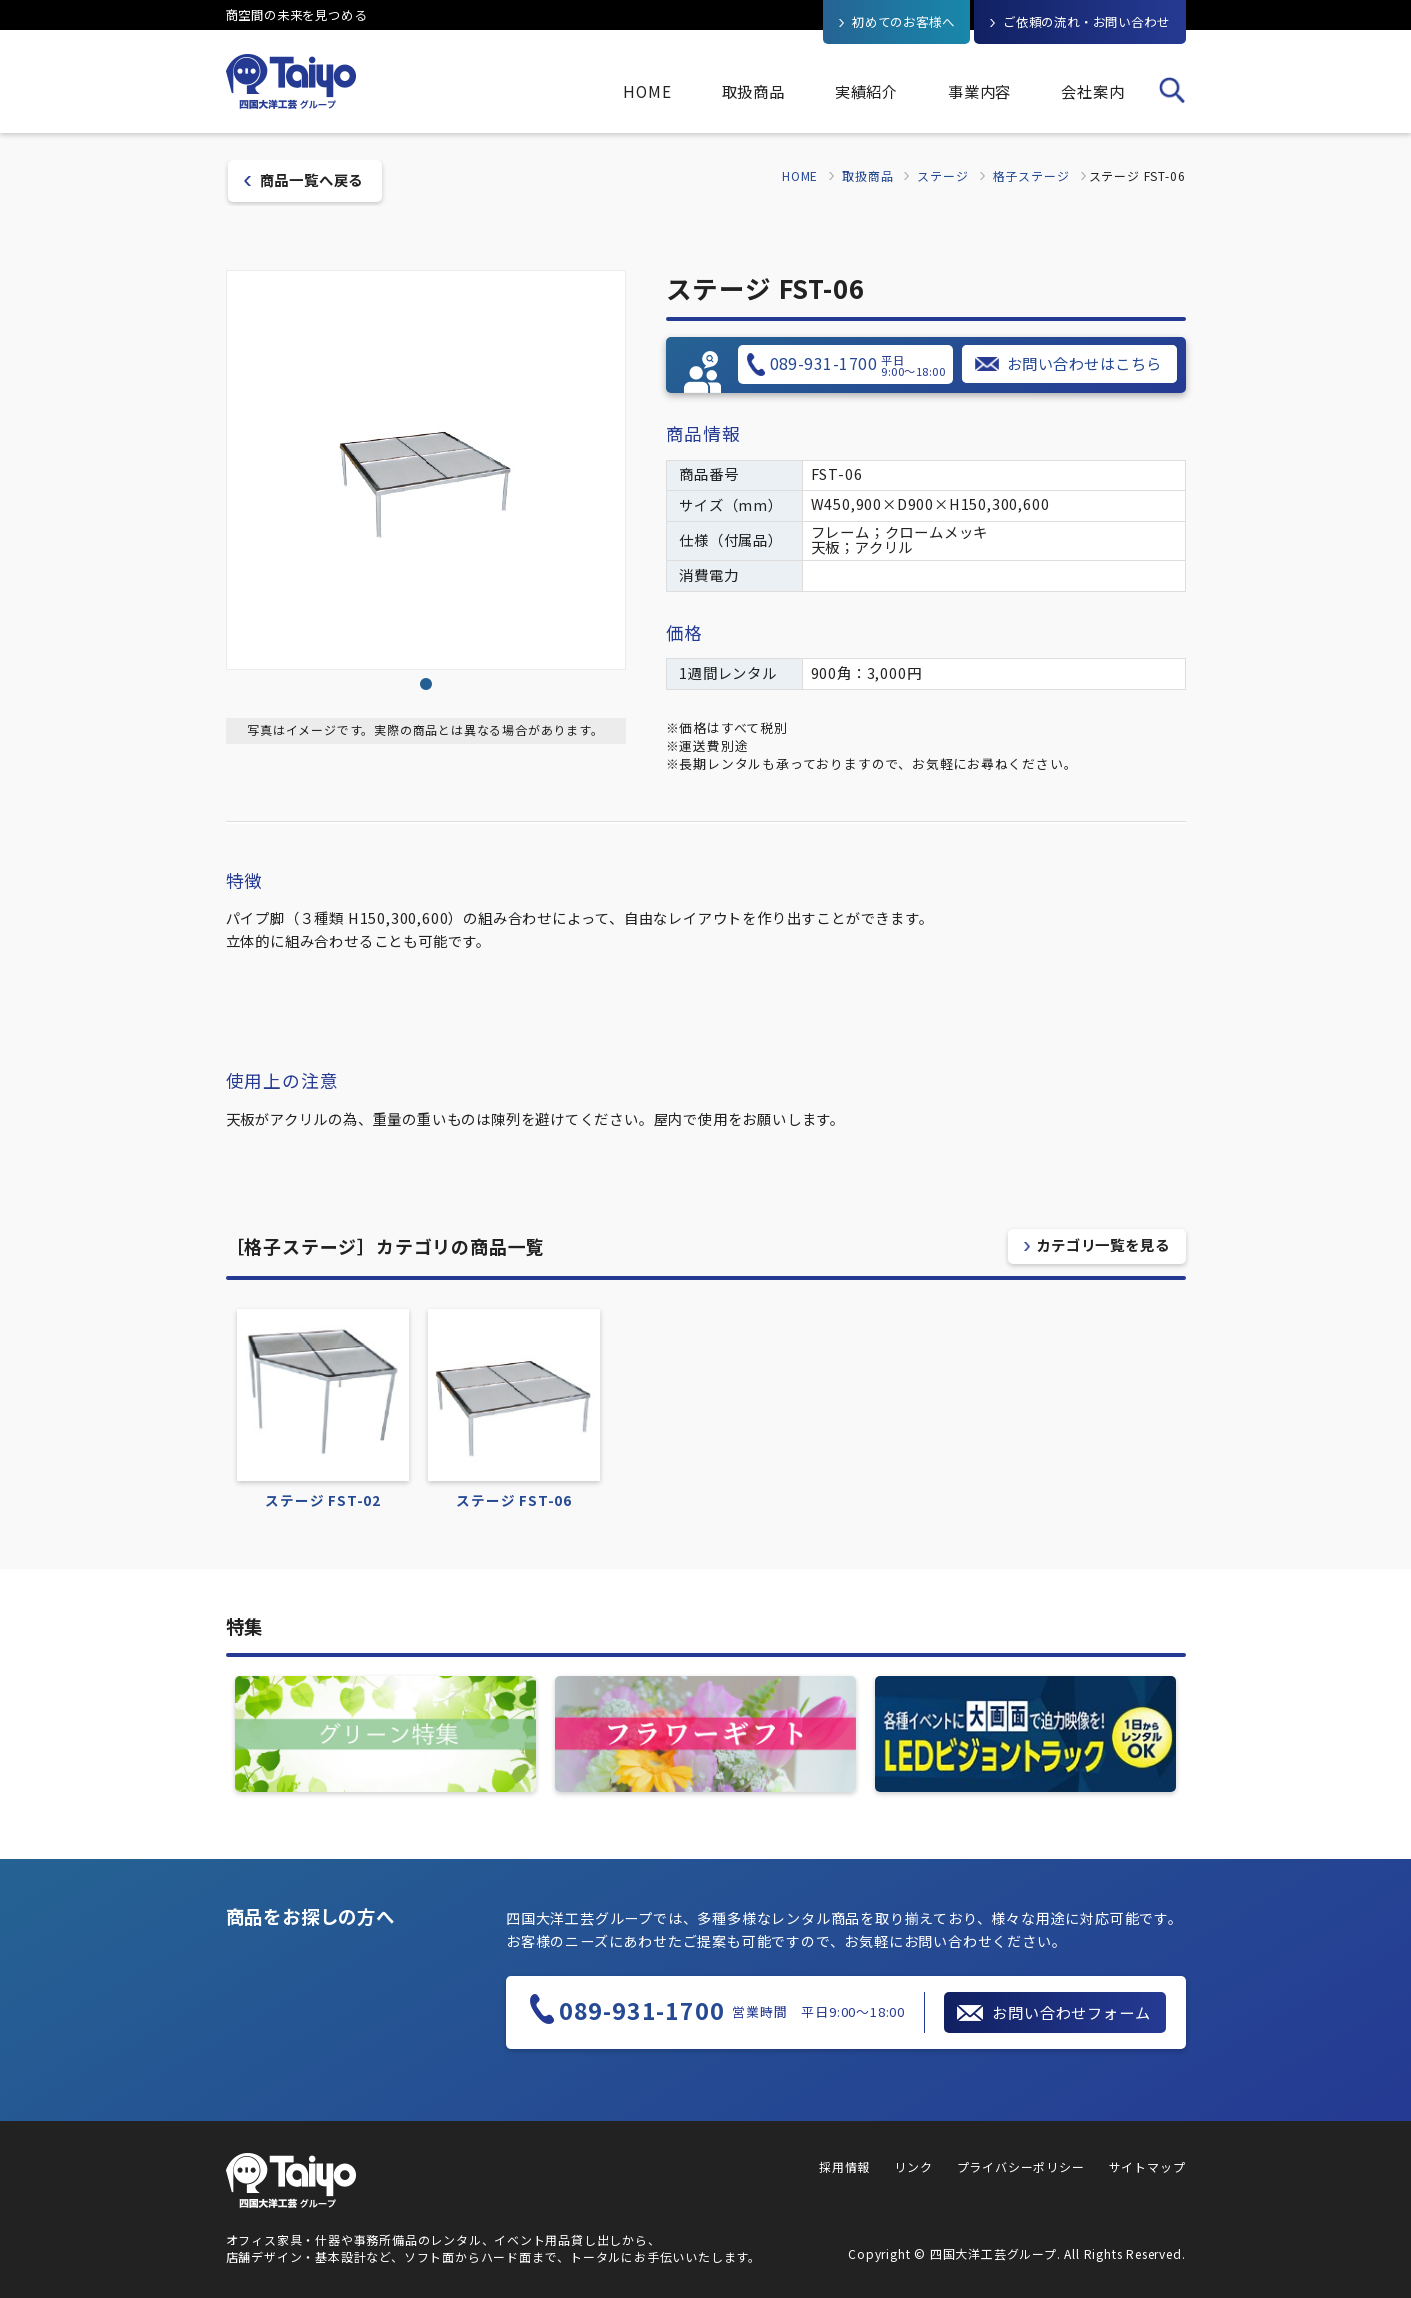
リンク (913, 2166)
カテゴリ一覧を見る (1102, 1244)
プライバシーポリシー (1021, 2166)
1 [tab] (426, 685)
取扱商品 (753, 91)
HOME (647, 91)
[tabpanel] (426, 470)
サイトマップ (1147, 2166)
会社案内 (1092, 91)
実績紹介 (866, 91)
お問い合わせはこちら (1084, 363)
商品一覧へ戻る (312, 179)
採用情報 (844, 2166)
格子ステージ (1031, 176)
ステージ (942, 176)
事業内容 (979, 91)
